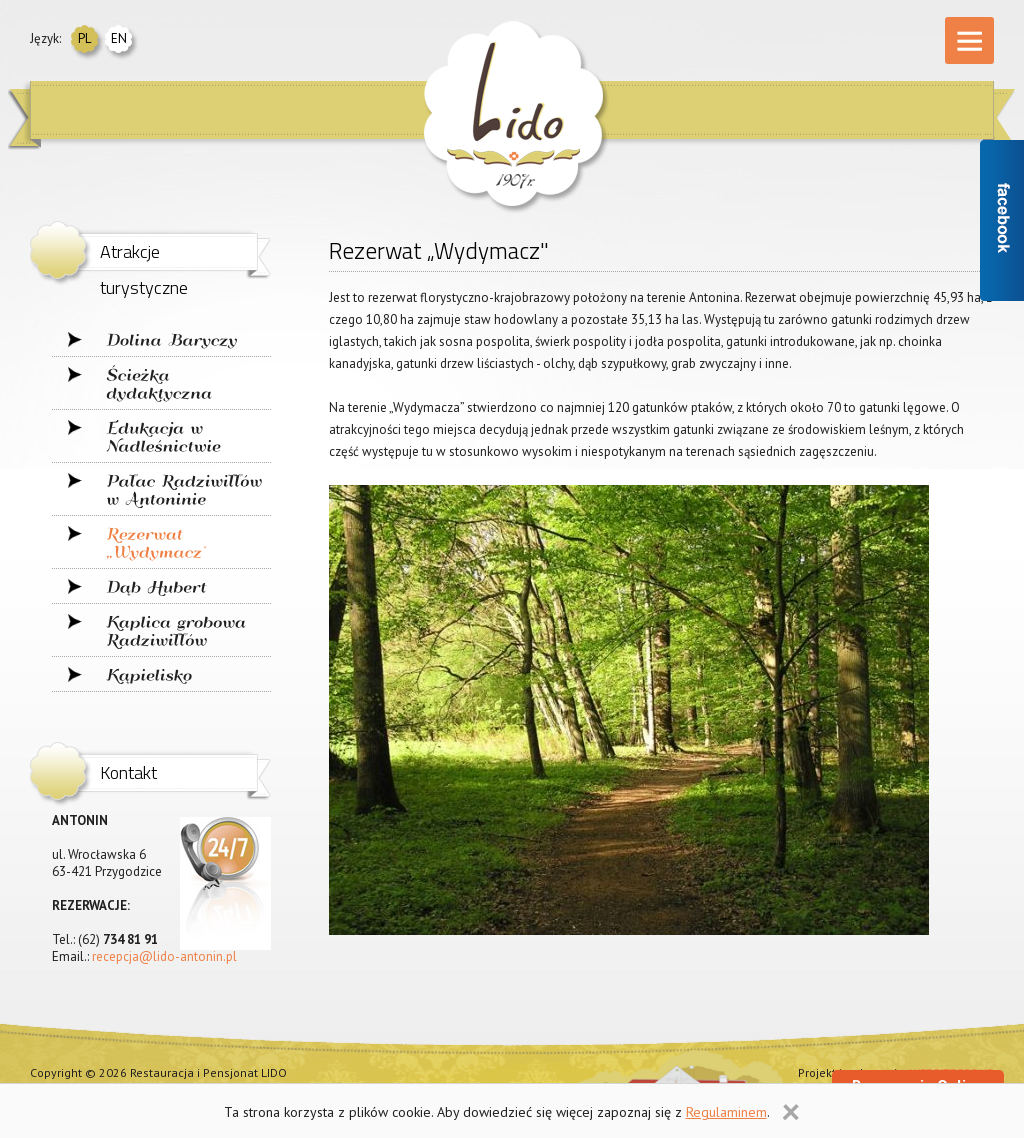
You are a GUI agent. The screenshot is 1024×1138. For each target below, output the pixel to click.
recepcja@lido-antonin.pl (164, 956)
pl (84, 38)
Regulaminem (726, 1112)
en (119, 38)
